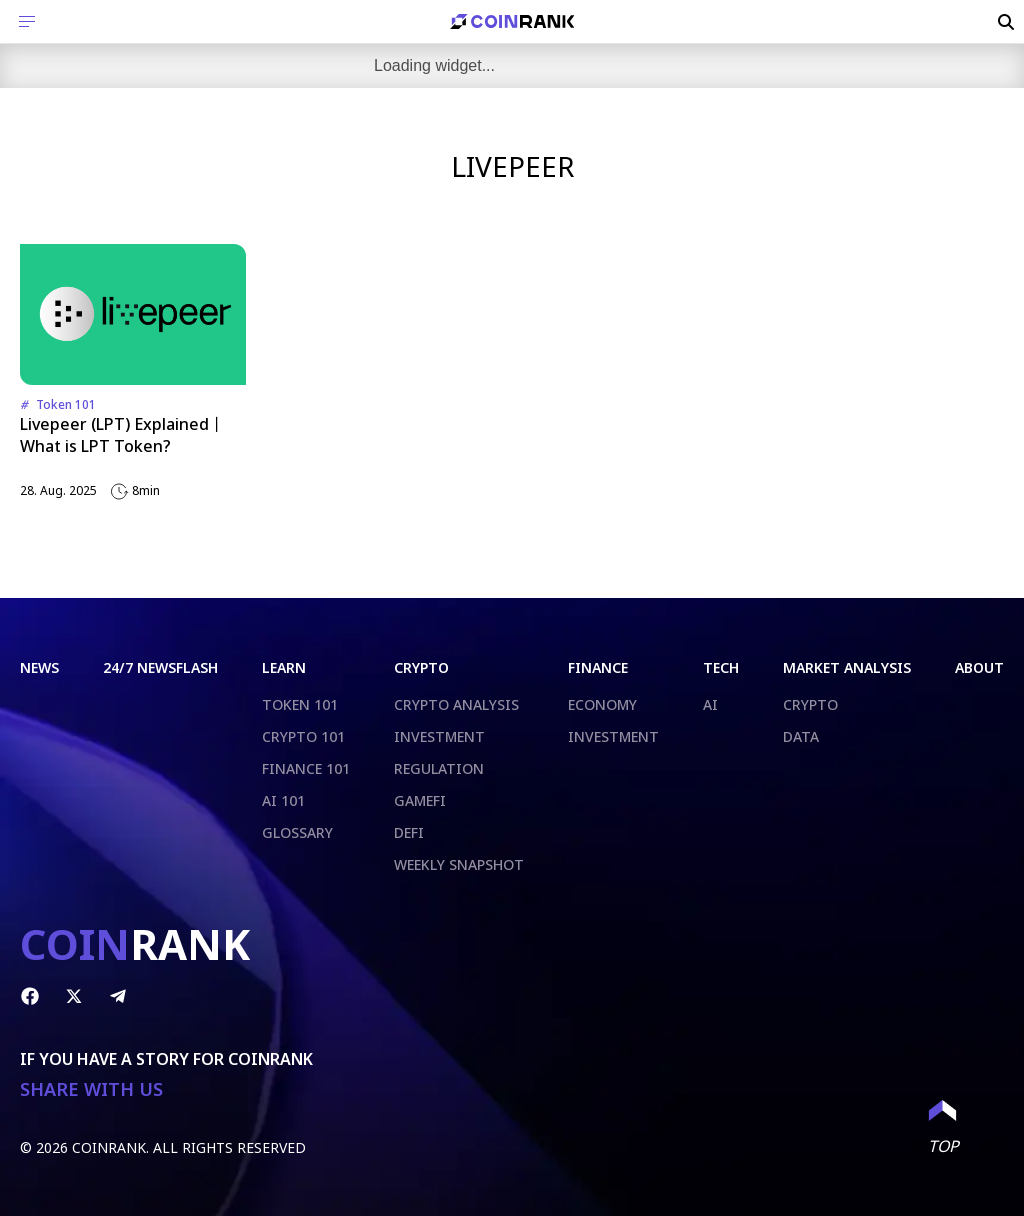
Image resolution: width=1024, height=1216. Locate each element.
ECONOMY (602, 704)
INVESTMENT (439, 736)
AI (710, 704)
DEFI (409, 832)
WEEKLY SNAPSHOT (459, 864)
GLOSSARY (297, 832)
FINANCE (598, 667)
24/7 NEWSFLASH (160, 667)
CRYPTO (421, 667)
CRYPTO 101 (303, 736)
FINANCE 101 (306, 768)
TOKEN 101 (300, 704)
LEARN (284, 667)
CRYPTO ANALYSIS (456, 704)
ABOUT (979, 667)
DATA (801, 736)
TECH (721, 667)
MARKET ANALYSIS (847, 667)
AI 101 (283, 800)
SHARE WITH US (91, 1089)
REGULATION (439, 768)
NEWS (39, 667)
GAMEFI (420, 800)
